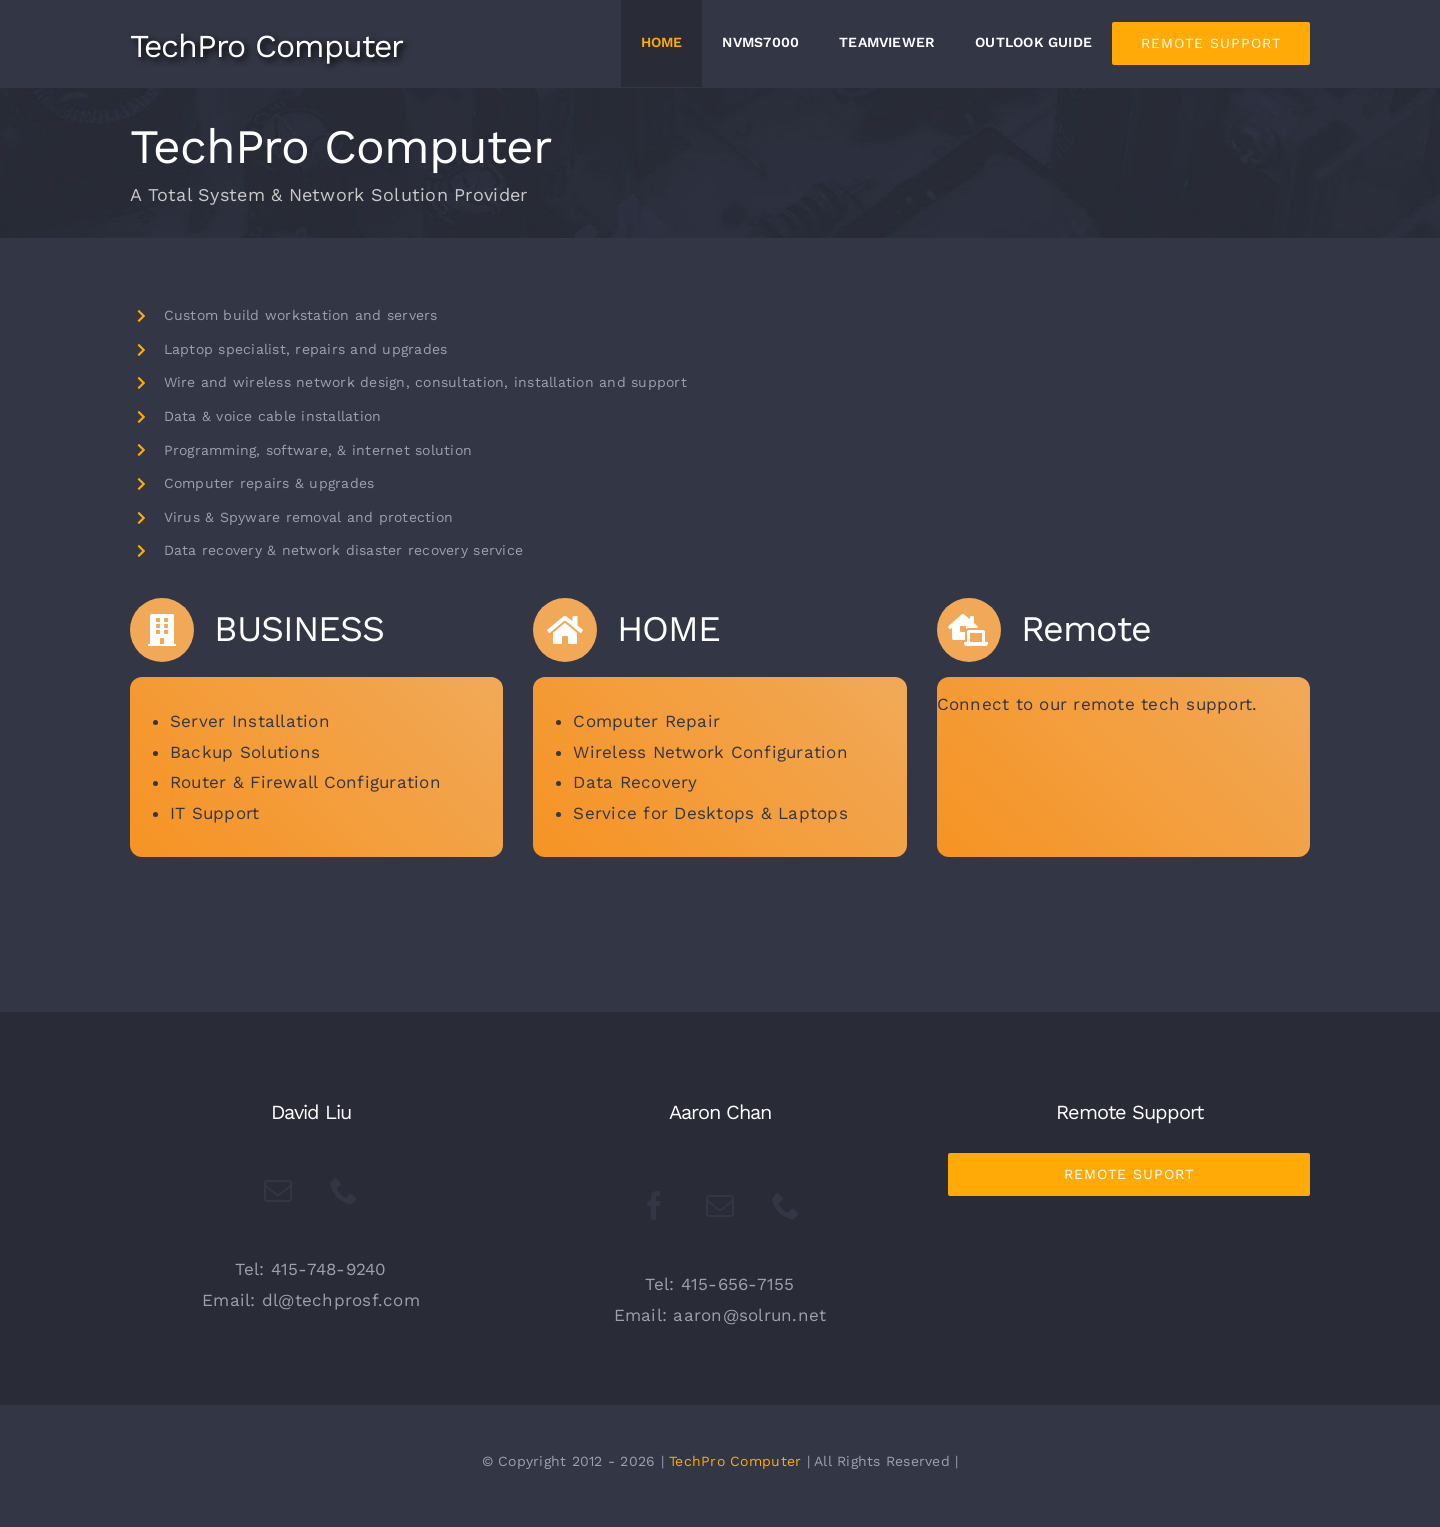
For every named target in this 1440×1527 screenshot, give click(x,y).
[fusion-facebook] (654, 1206)
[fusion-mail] (278, 1191)
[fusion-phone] (344, 1191)
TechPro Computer (735, 1461)
